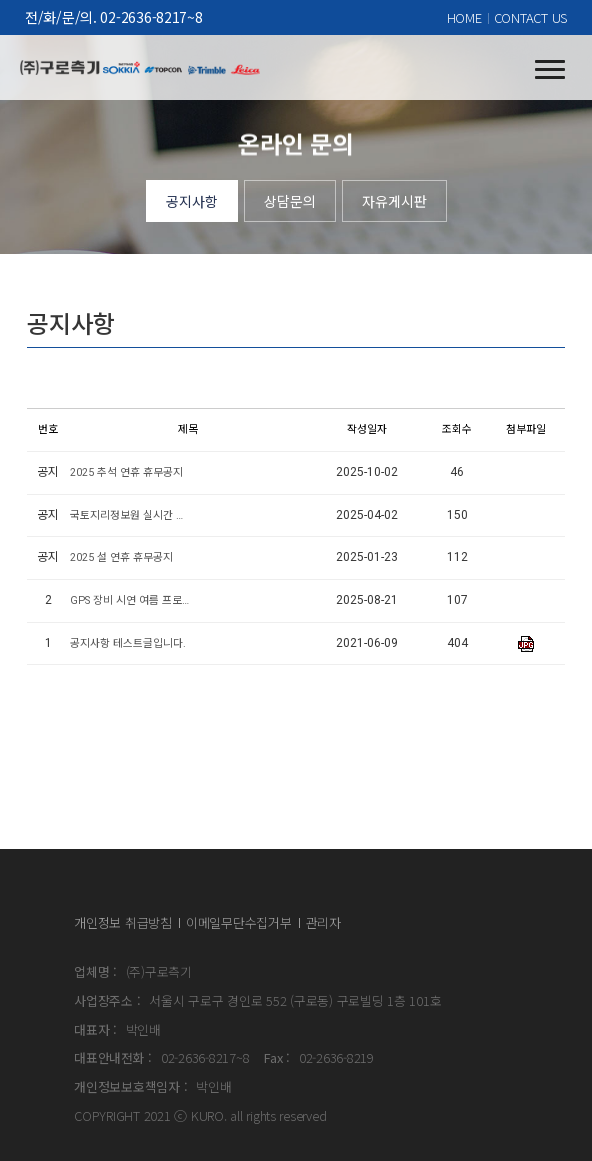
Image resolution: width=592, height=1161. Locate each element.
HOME (464, 17)
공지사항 (192, 201)
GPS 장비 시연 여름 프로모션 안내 (130, 600)
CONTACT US (530, 17)
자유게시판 (394, 201)
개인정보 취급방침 (123, 922)
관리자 (323, 922)
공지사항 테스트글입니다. (128, 643)
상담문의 (290, 201)
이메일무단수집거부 (239, 922)
